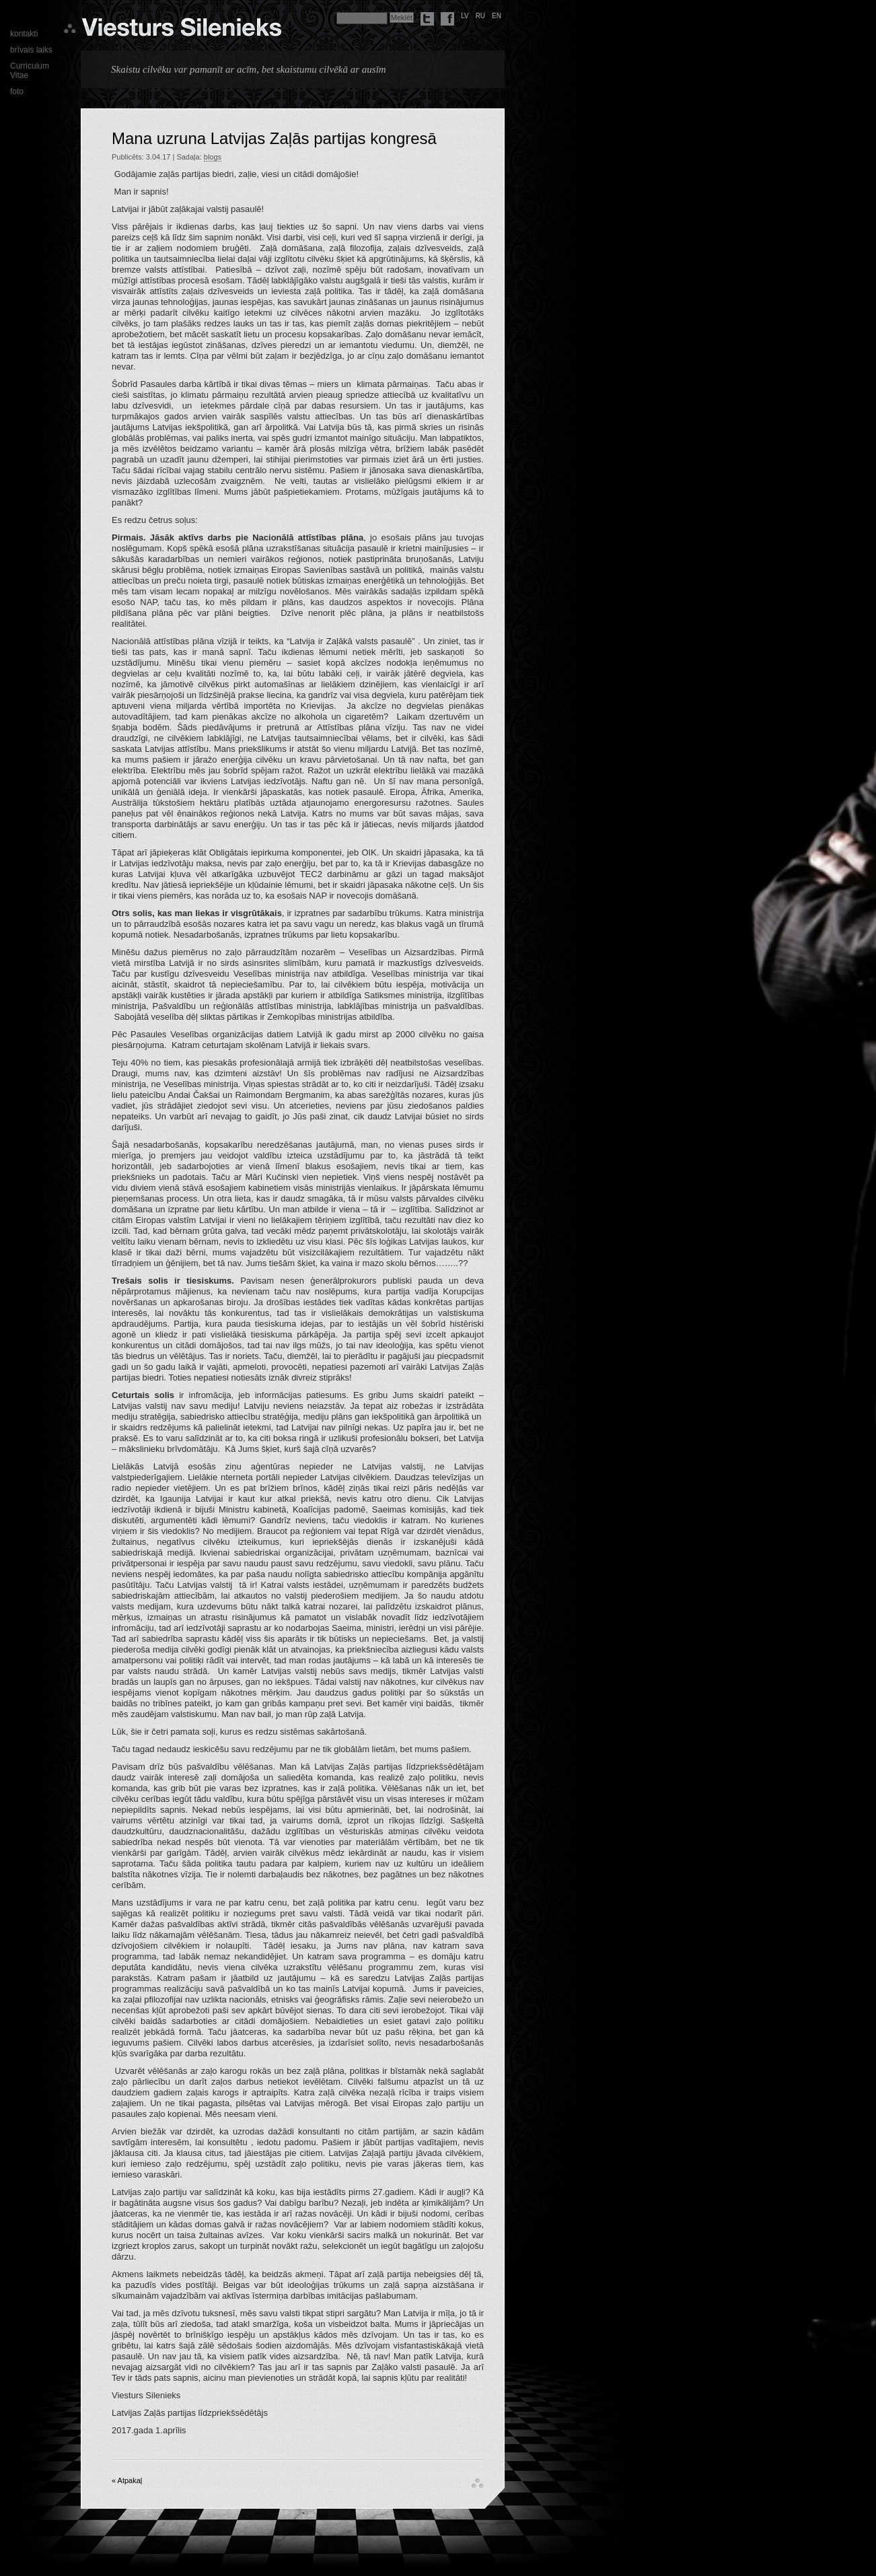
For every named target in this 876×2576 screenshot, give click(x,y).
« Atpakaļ (127, 2480)
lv (465, 16)
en (496, 16)
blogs (212, 157)
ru (480, 16)
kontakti (24, 33)
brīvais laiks (31, 50)
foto (17, 91)
